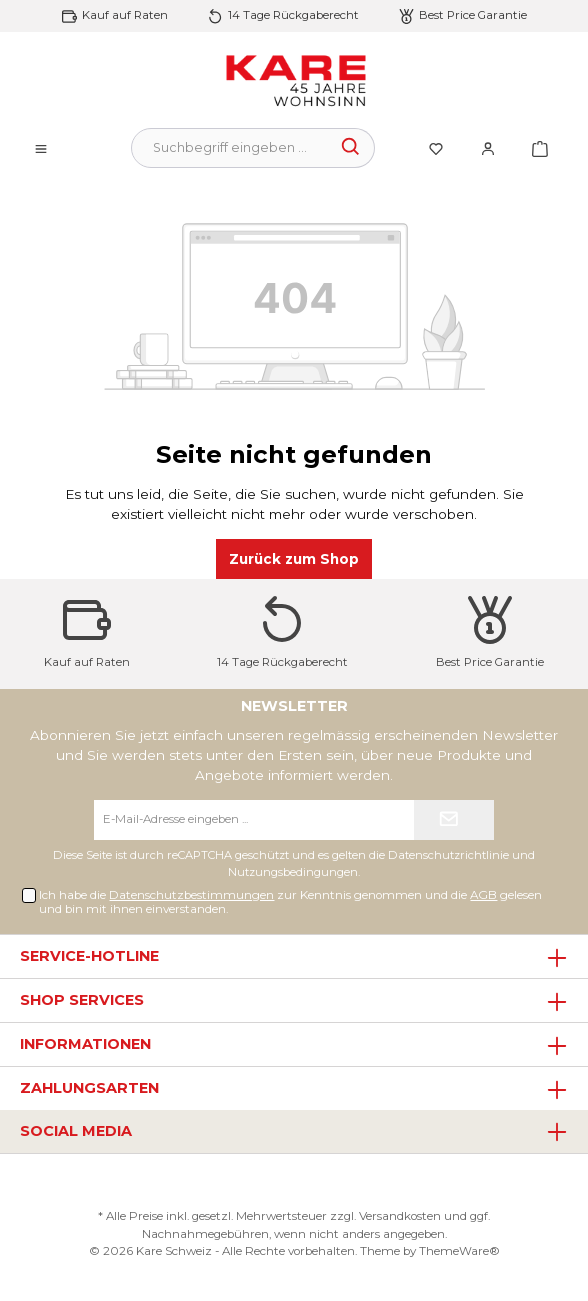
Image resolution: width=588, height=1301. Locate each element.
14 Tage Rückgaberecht (293, 15)
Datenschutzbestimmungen (191, 895)
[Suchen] (351, 148)
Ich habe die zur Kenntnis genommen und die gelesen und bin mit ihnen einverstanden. (290, 902)
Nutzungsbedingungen (293, 872)
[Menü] (41, 148)
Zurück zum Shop (294, 559)
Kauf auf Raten (125, 15)
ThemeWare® (459, 1251)
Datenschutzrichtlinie (448, 855)
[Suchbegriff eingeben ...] (230, 148)
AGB (483, 895)
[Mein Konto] (488, 148)
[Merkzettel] (436, 148)
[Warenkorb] (534, 148)
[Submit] (454, 820)
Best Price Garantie (473, 15)
